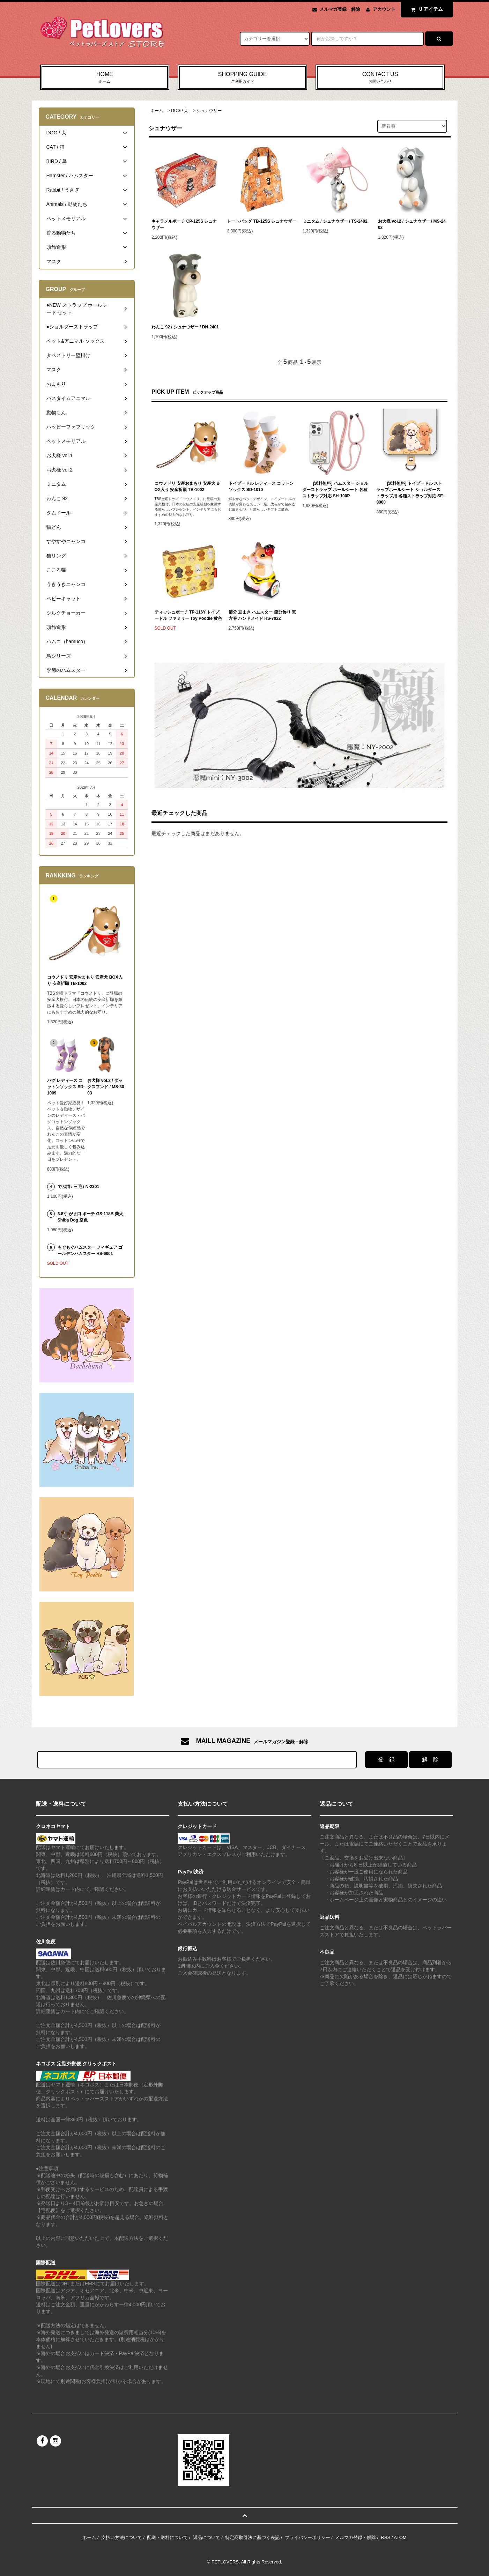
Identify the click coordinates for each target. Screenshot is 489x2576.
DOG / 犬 (179, 110)
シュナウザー (209, 110)
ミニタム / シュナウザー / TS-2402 (335, 221)
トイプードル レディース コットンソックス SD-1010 (261, 486)
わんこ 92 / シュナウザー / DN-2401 (185, 327)
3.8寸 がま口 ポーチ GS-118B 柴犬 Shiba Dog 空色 (90, 1217)
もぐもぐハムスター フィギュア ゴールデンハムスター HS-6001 (90, 1250)
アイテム (425, 9)
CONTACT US (380, 77)
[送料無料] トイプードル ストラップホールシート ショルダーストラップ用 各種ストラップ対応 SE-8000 (410, 493)
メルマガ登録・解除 (339, 9)
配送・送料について (167, 2537)
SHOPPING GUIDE (242, 77)
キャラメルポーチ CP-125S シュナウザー (184, 224)
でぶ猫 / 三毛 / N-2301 (78, 1186)
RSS (385, 2537)
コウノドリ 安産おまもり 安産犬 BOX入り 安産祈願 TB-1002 (187, 486)
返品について (206, 2537)
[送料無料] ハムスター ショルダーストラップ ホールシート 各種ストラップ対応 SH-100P (335, 489)
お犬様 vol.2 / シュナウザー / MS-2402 (412, 224)
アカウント (384, 9)
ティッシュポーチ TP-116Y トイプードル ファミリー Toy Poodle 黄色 (188, 615)
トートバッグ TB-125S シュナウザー (261, 221)
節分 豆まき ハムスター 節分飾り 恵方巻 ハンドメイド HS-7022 (262, 615)
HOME (105, 77)
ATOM (400, 2537)
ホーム (156, 110)
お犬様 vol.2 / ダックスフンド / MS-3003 (105, 1087)
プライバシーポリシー (307, 2537)
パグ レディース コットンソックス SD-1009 (66, 1087)
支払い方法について (121, 2537)
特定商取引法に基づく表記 (252, 2537)
